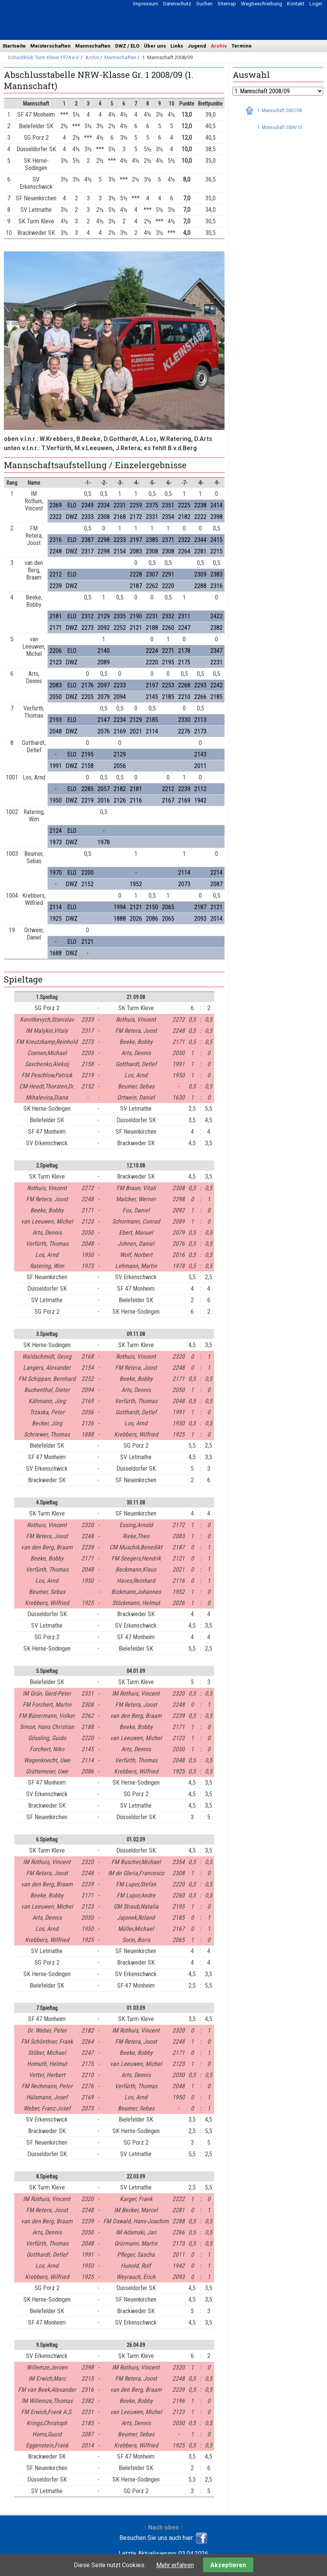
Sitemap (227, 4)
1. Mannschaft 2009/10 (279, 127)
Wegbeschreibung (261, 4)
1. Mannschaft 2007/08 (279, 110)
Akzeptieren (228, 2565)
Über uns (155, 46)
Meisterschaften (50, 46)
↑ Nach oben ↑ (163, 2527)
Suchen (204, 4)
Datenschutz (177, 4)
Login (315, 4)
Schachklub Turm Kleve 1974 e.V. (43, 57)
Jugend (197, 46)
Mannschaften (93, 46)
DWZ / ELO (127, 46)
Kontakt (295, 4)
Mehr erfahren (175, 2565)
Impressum (145, 4)
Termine (241, 46)
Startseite (14, 46)
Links (176, 46)
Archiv (219, 46)
